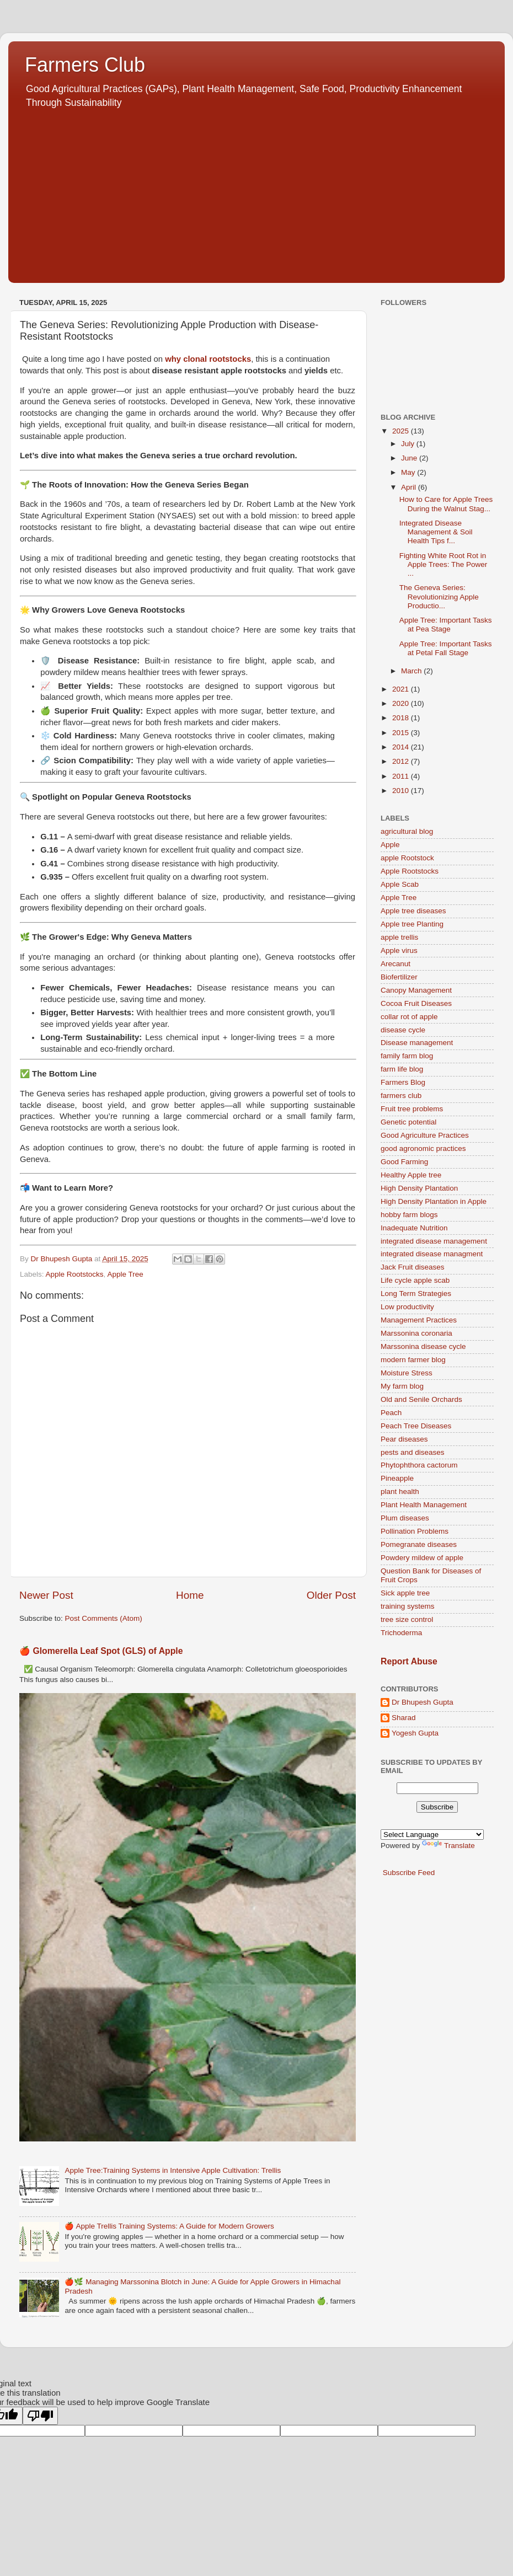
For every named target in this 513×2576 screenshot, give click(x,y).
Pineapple (397, 1478)
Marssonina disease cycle (423, 1346)
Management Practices (419, 1320)
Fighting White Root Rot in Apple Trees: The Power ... (443, 564)
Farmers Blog (403, 1082)
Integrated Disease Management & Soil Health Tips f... (436, 532)
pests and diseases (413, 1452)
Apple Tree (125, 1274)
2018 (401, 718)
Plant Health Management (424, 1505)
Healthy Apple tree (411, 1175)
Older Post (331, 1595)
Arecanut (395, 964)
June (410, 458)
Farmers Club (85, 64)
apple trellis (399, 937)
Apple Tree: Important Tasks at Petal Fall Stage (445, 648)
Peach (391, 1413)
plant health (400, 1491)
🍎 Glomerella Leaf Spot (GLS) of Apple (101, 1651)
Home (190, 1595)
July (408, 444)
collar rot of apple (409, 1017)
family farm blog (407, 1056)
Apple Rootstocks (75, 1274)
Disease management (417, 1042)
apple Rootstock (407, 858)
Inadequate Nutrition (414, 1228)
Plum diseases (405, 1518)
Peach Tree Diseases (416, 1426)
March (412, 671)
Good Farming (404, 1162)
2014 (401, 747)
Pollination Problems (414, 1531)
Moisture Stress (406, 1373)
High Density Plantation (419, 1188)
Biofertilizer (399, 977)
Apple (390, 844)
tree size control (407, 1619)
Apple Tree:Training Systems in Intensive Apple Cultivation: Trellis (173, 2170)
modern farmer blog (413, 1360)
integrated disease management (434, 1241)
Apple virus (399, 950)
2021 (401, 689)
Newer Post (46, 1595)
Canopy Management (416, 990)
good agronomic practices (423, 1148)
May (409, 472)
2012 (401, 761)
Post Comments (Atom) (103, 1618)
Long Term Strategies (416, 1293)
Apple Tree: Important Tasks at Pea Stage (445, 624)
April (409, 487)
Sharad (404, 1717)
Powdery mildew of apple (422, 1558)
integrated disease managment (432, 1254)
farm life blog (402, 1069)
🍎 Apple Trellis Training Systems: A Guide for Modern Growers (169, 2226)
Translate (448, 1845)
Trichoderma (401, 1633)
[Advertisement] (256, 192)
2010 (401, 790)
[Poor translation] (40, 2416)
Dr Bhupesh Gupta (422, 1702)
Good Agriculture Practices (425, 1135)
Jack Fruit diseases (413, 1267)
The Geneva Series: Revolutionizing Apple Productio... (439, 596)
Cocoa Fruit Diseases (416, 1003)
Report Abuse (409, 1661)
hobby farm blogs (409, 1215)
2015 (401, 733)
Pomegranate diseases (419, 1544)
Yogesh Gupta (415, 1733)
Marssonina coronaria (416, 1333)
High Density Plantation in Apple (434, 1201)
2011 (401, 776)
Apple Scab (400, 884)
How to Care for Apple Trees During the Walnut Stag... (446, 503)
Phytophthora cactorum (419, 1465)
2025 (401, 431)
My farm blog (402, 1386)
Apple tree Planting (412, 924)
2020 (401, 703)
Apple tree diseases (413, 911)
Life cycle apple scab (415, 1280)
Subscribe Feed (409, 1872)
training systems (408, 1606)
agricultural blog (407, 831)
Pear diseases (404, 1439)
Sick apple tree (405, 1593)
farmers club (401, 1095)
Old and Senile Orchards (421, 1399)
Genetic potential (408, 1122)
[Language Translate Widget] (432, 1834)
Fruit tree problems (412, 1109)
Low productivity (407, 1307)
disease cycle (403, 1030)
